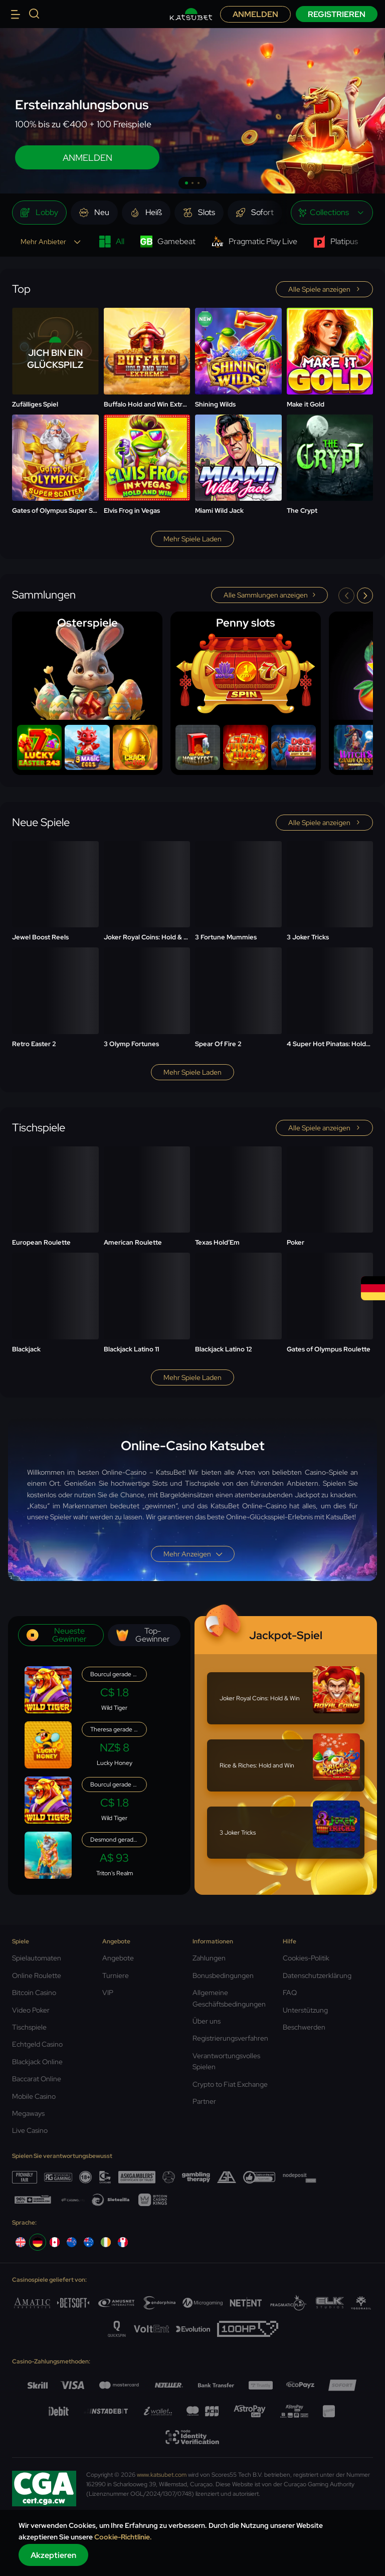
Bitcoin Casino (34, 1992)
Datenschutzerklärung (317, 1975)
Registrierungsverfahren (230, 2038)
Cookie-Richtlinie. (123, 2536)
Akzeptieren (53, 2555)
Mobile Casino (34, 2096)
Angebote (118, 1957)
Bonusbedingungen (223, 1975)
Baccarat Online (36, 2078)
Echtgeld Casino (37, 2044)
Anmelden (255, 14)
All (111, 242)
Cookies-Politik (306, 1957)
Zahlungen (209, 1957)
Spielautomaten (36, 1957)
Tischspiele (29, 2027)
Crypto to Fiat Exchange (230, 2084)
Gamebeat (168, 242)
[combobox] (332, 213)
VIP (107, 1992)
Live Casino (30, 2130)
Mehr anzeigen (192, 1553)
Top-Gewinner (143, 1635)
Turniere (115, 1975)
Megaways (28, 2113)
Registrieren (336, 14)
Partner (204, 2101)
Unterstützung (305, 2010)
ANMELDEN (87, 157)
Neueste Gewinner (57, 1635)
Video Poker (31, 2010)
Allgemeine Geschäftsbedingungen (229, 1998)
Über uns (206, 2021)
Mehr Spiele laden (192, 538)
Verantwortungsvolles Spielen (226, 2061)
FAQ (290, 1992)
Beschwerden (304, 2027)
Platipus (335, 242)
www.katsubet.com (161, 2475)
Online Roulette (36, 1975)
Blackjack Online (37, 2061)
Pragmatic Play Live (254, 242)
